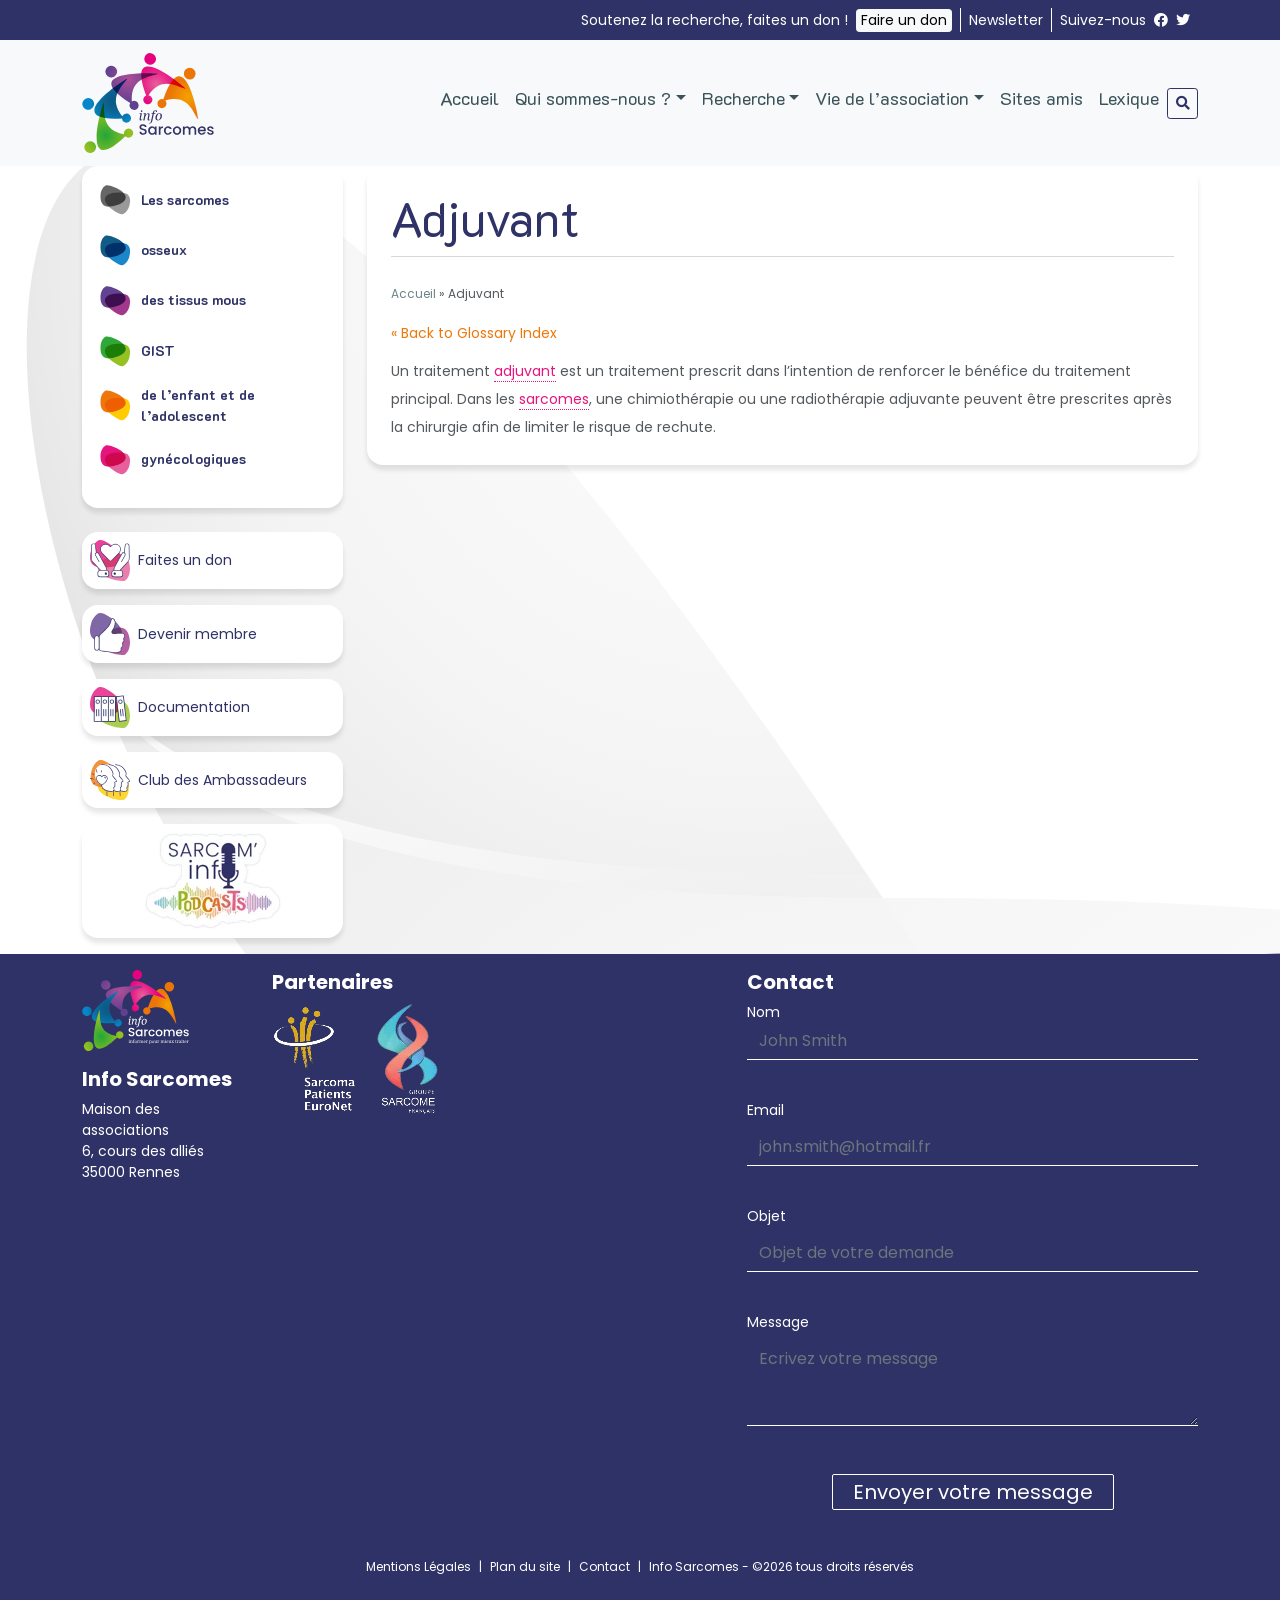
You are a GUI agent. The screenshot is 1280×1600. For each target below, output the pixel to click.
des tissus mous (172, 300)
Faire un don (904, 20)
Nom (763, 1012)
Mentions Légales (418, 1566)
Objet (766, 1216)
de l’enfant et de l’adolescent (176, 405)
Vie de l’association (892, 98)
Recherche (743, 98)
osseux (142, 249)
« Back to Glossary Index (474, 333)
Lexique (1129, 98)
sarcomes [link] (554, 399)
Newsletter (1006, 20)
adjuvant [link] (525, 371)
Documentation (170, 707)
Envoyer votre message (973, 1492)
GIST (136, 350)
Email (765, 1110)
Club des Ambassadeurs (198, 780)
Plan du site (525, 1566)
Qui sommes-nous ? (593, 98)
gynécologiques (172, 459)
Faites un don (161, 560)
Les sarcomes (163, 199)
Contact (604, 1566)
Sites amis (1041, 98)
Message (778, 1322)
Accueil (469, 98)
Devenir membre (173, 633)
